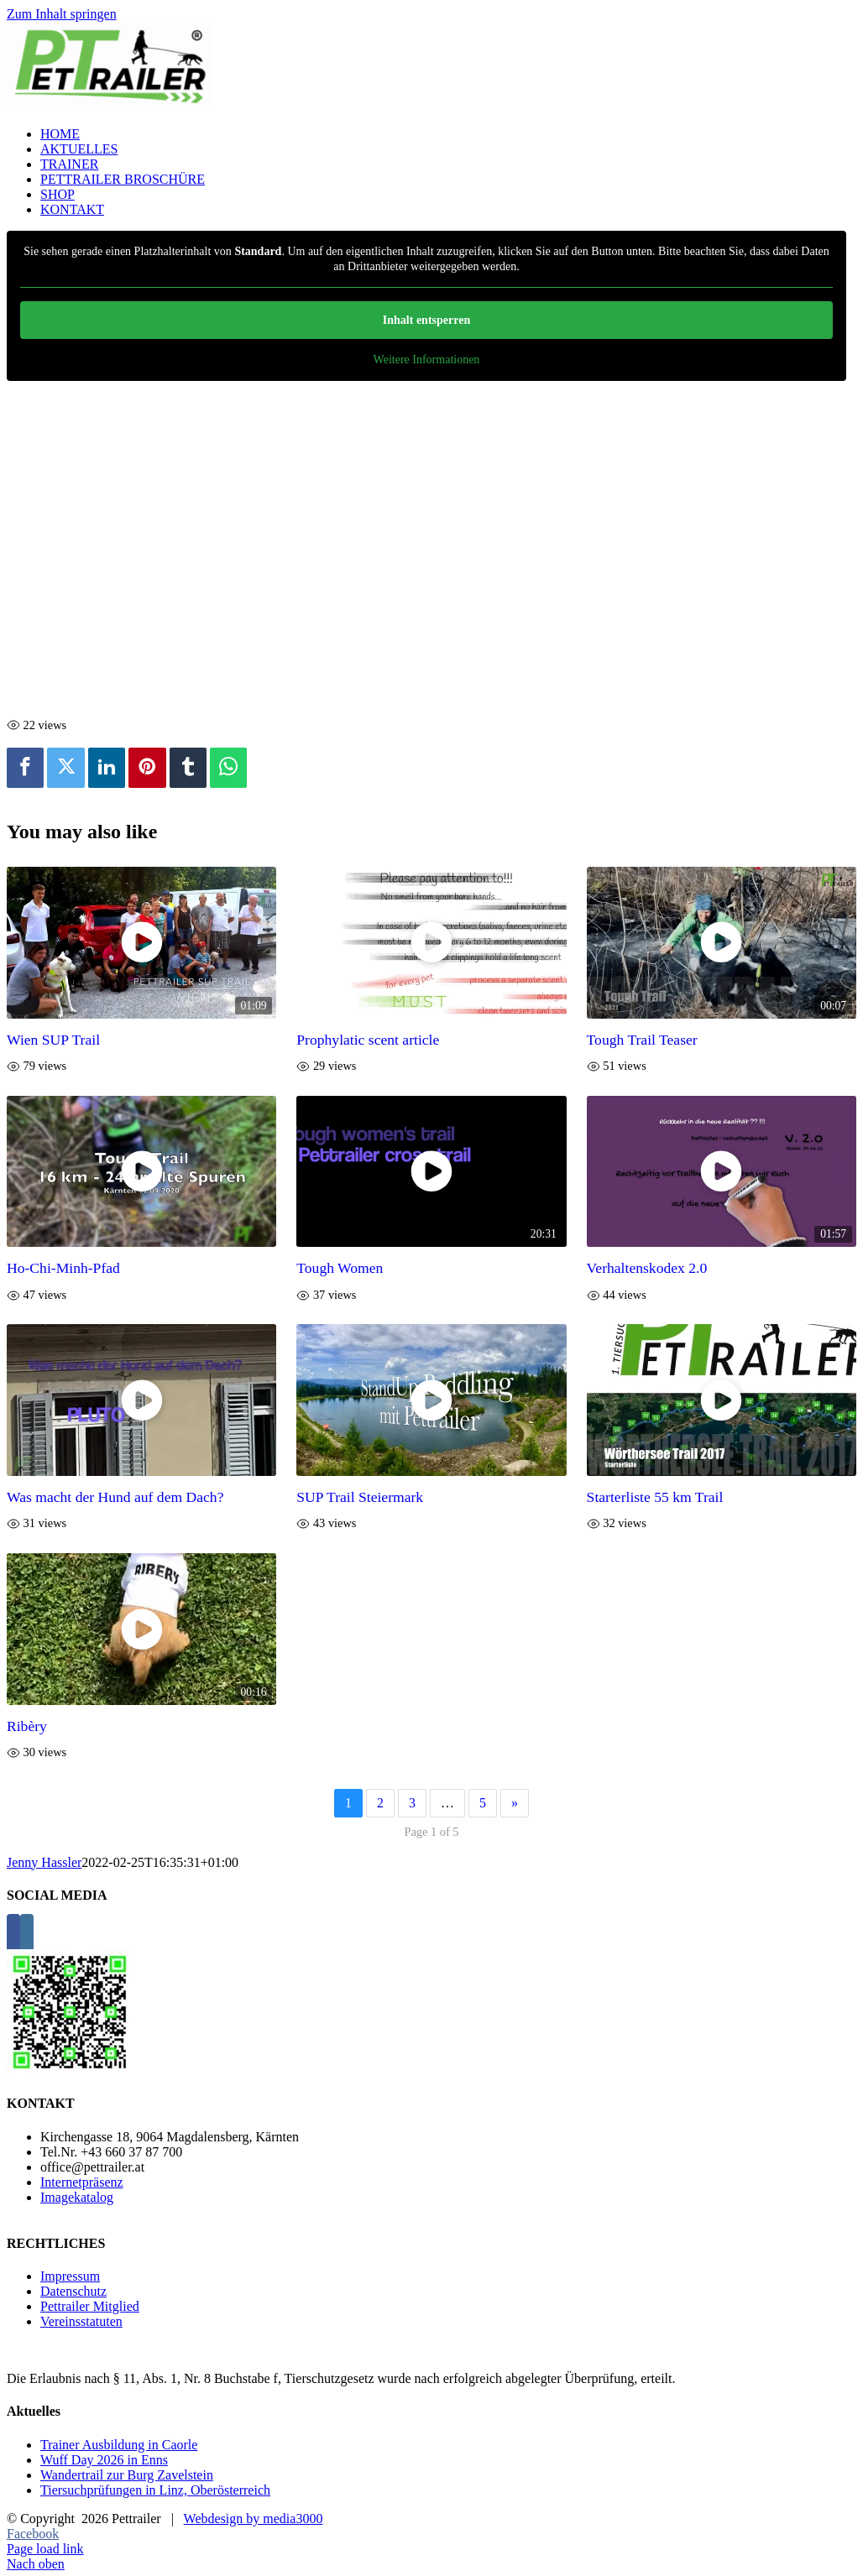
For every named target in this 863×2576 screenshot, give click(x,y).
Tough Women (339, 1267)
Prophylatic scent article (367, 1039)
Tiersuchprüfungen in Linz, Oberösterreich (155, 2490)
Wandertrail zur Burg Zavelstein (126, 2475)
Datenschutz (73, 2291)
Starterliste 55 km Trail (655, 1497)
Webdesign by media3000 (253, 2518)
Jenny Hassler (44, 1862)
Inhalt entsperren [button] (426, 320)
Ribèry (27, 1726)
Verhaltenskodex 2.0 (647, 1267)
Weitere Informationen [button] (427, 359)
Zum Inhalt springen (62, 14)
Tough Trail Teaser (642, 1039)
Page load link (45, 2549)
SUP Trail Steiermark (359, 1497)
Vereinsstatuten (81, 2321)
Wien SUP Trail (53, 1039)
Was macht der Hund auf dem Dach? (115, 1497)
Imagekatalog (76, 2197)
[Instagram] (27, 1934)
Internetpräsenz (81, 2182)
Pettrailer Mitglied (89, 2306)
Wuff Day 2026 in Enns (104, 2460)
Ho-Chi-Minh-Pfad (63, 1267)
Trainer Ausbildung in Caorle (118, 2445)
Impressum (70, 2276)
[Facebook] (13, 1934)
